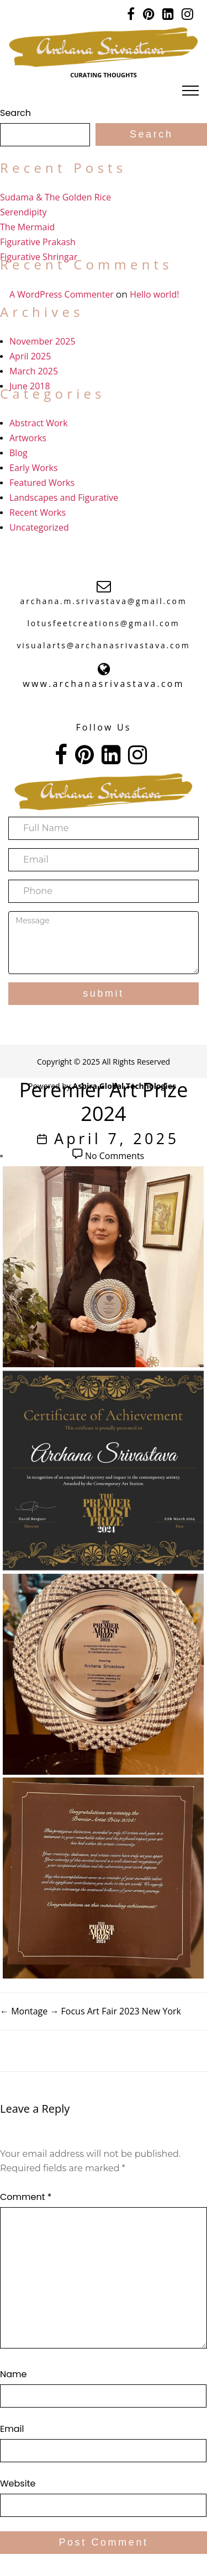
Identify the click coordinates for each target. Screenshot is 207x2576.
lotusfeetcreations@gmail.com (103, 623)
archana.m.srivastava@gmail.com (103, 601)
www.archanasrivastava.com (103, 684)
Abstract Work (38, 423)
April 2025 (30, 356)
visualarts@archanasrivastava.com (103, 645)
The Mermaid (27, 227)
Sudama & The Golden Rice (55, 197)
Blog (18, 453)
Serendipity (23, 212)
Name (13, 2374)
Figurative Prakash (38, 242)
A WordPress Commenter (61, 294)
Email (12, 2428)
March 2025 (33, 371)
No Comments (114, 1156)
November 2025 (42, 341)
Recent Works (37, 512)
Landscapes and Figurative (63, 497)
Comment (26, 2197)
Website (17, 2483)
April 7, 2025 (116, 1138)
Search (15, 113)
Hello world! (154, 294)
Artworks (27, 438)
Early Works (33, 468)
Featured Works (42, 483)
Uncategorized (39, 527)
